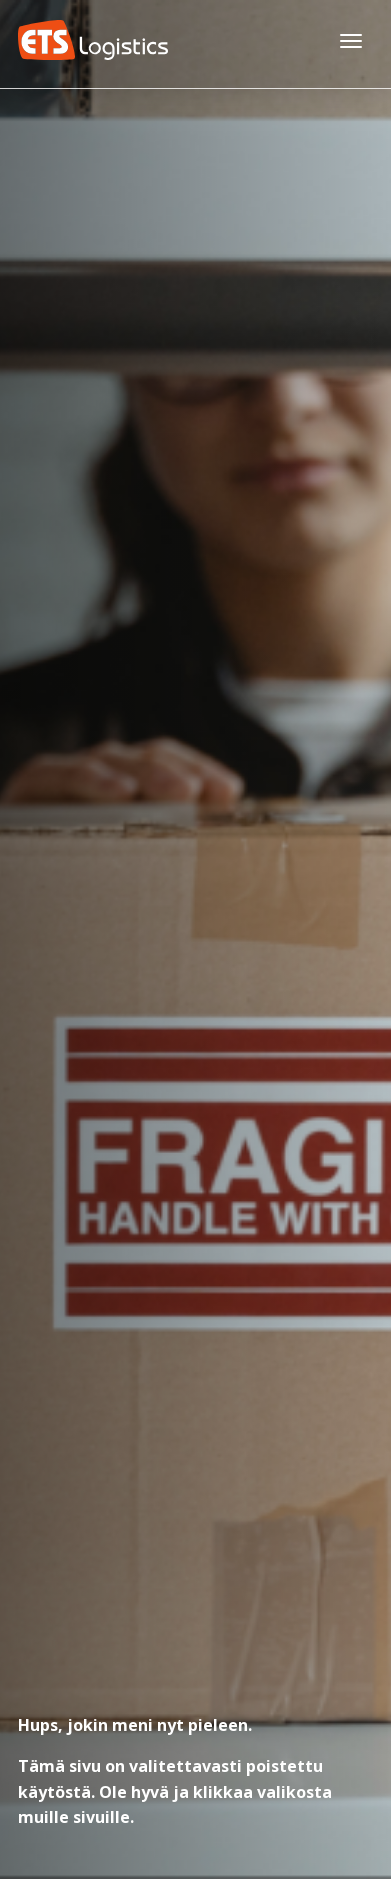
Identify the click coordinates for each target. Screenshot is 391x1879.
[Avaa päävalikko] (351, 40)
